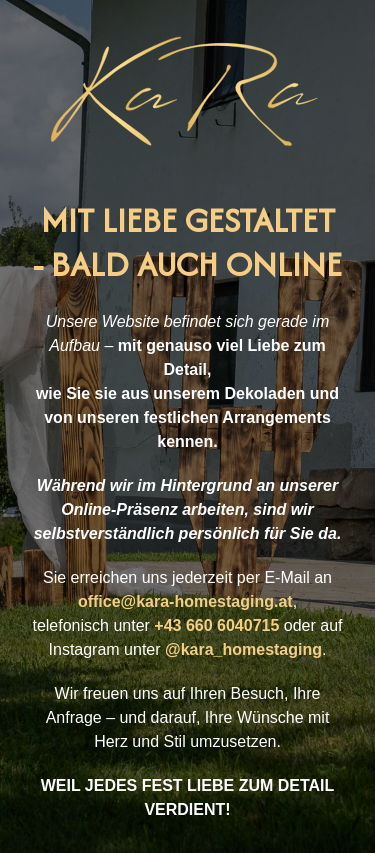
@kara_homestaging (243, 649)
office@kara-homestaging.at (185, 601)
